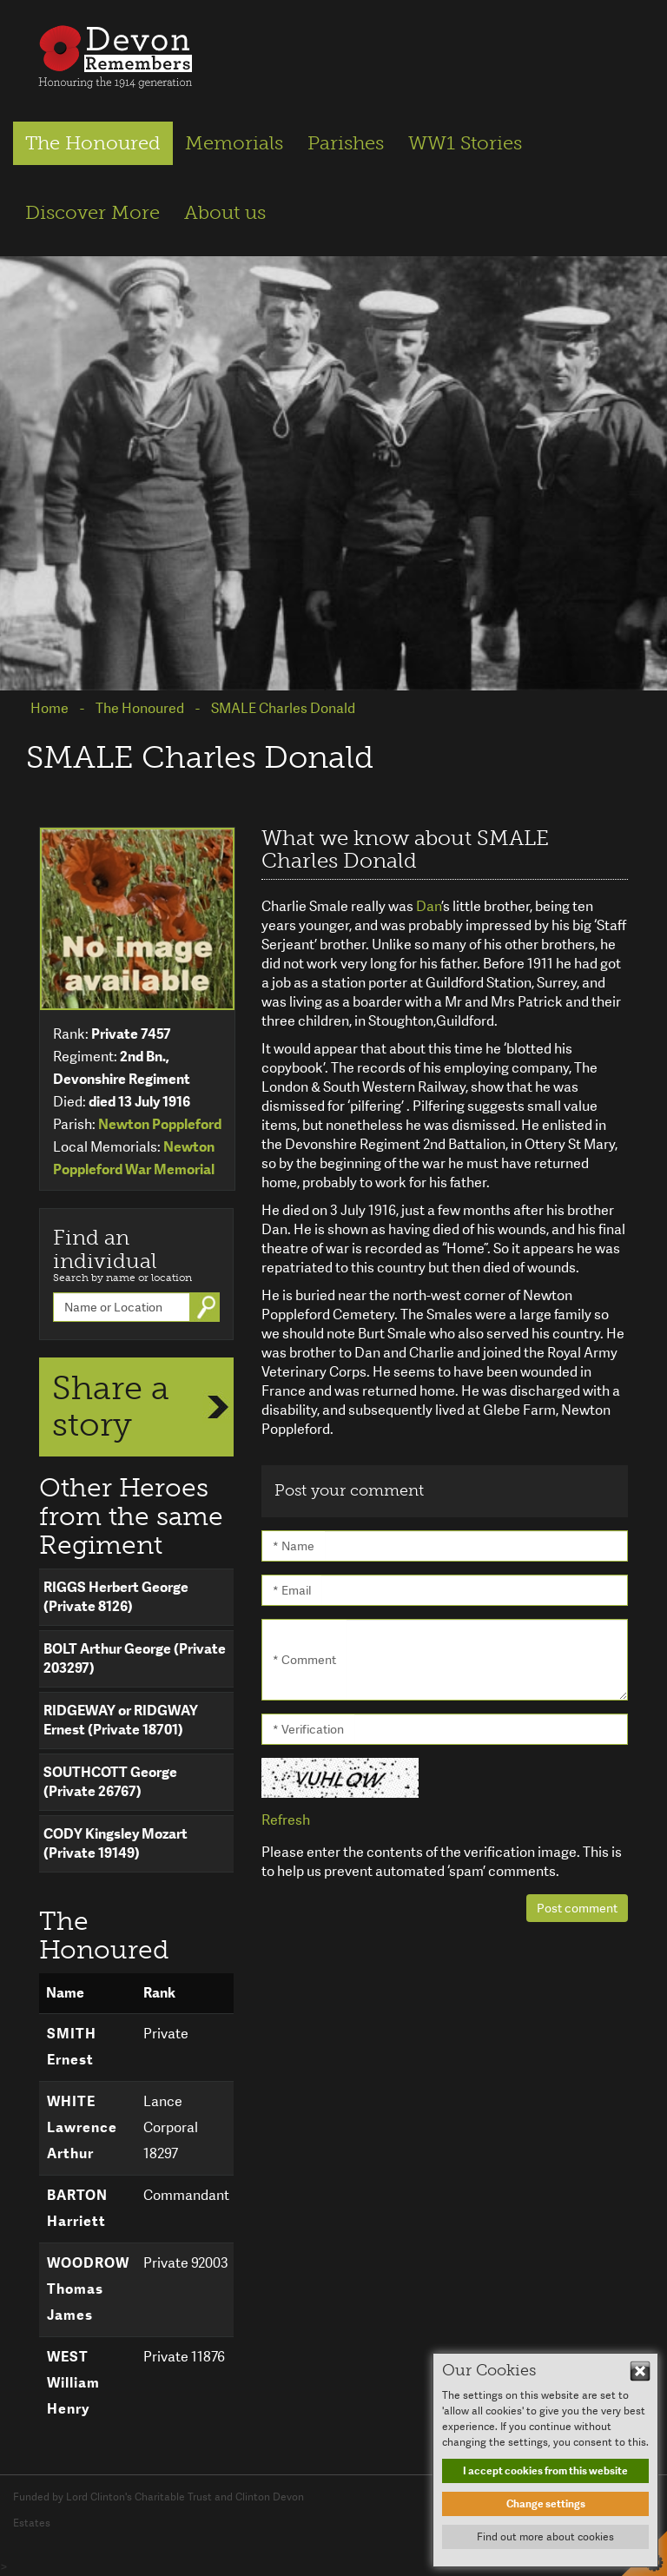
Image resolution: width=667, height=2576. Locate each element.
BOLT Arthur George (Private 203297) (134, 1658)
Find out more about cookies (545, 2537)
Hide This (640, 2371)
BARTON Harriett (77, 2208)
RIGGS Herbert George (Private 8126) (115, 1596)
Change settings (545, 2504)
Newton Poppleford (159, 1124)
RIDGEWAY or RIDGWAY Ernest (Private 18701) (120, 1720)
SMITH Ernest (71, 2046)
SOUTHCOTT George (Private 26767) (110, 1781)
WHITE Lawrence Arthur (82, 2127)
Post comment (577, 1908)
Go (208, 1307)
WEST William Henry (73, 2383)
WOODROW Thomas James (88, 2289)
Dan (428, 906)
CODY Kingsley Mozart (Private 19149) (115, 1843)
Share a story (110, 1406)
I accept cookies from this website (545, 2471)
